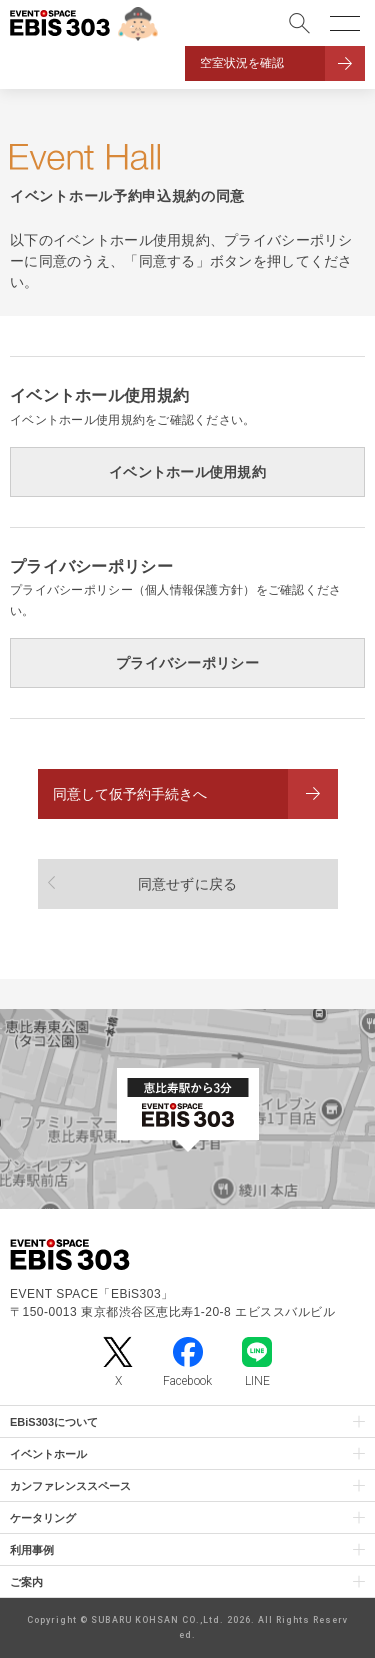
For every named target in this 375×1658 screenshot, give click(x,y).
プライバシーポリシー (187, 663)
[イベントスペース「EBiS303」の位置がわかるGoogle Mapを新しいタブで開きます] (187, 1109)
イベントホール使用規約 (187, 472)
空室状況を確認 (242, 63)
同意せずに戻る (188, 884)
